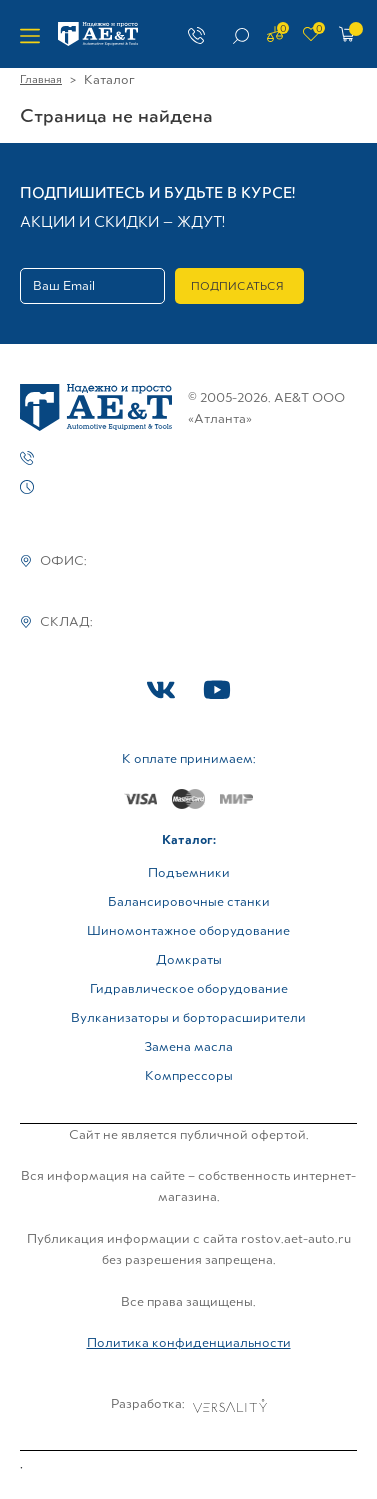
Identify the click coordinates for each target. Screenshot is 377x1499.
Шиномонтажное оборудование (188, 930)
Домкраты (189, 959)
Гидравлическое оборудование (189, 988)
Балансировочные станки (189, 901)
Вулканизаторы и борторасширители (188, 1017)
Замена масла (188, 1046)
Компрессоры (189, 1075)
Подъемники (189, 872)
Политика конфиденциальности (189, 1342)
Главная (41, 79)
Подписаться (237, 286)
